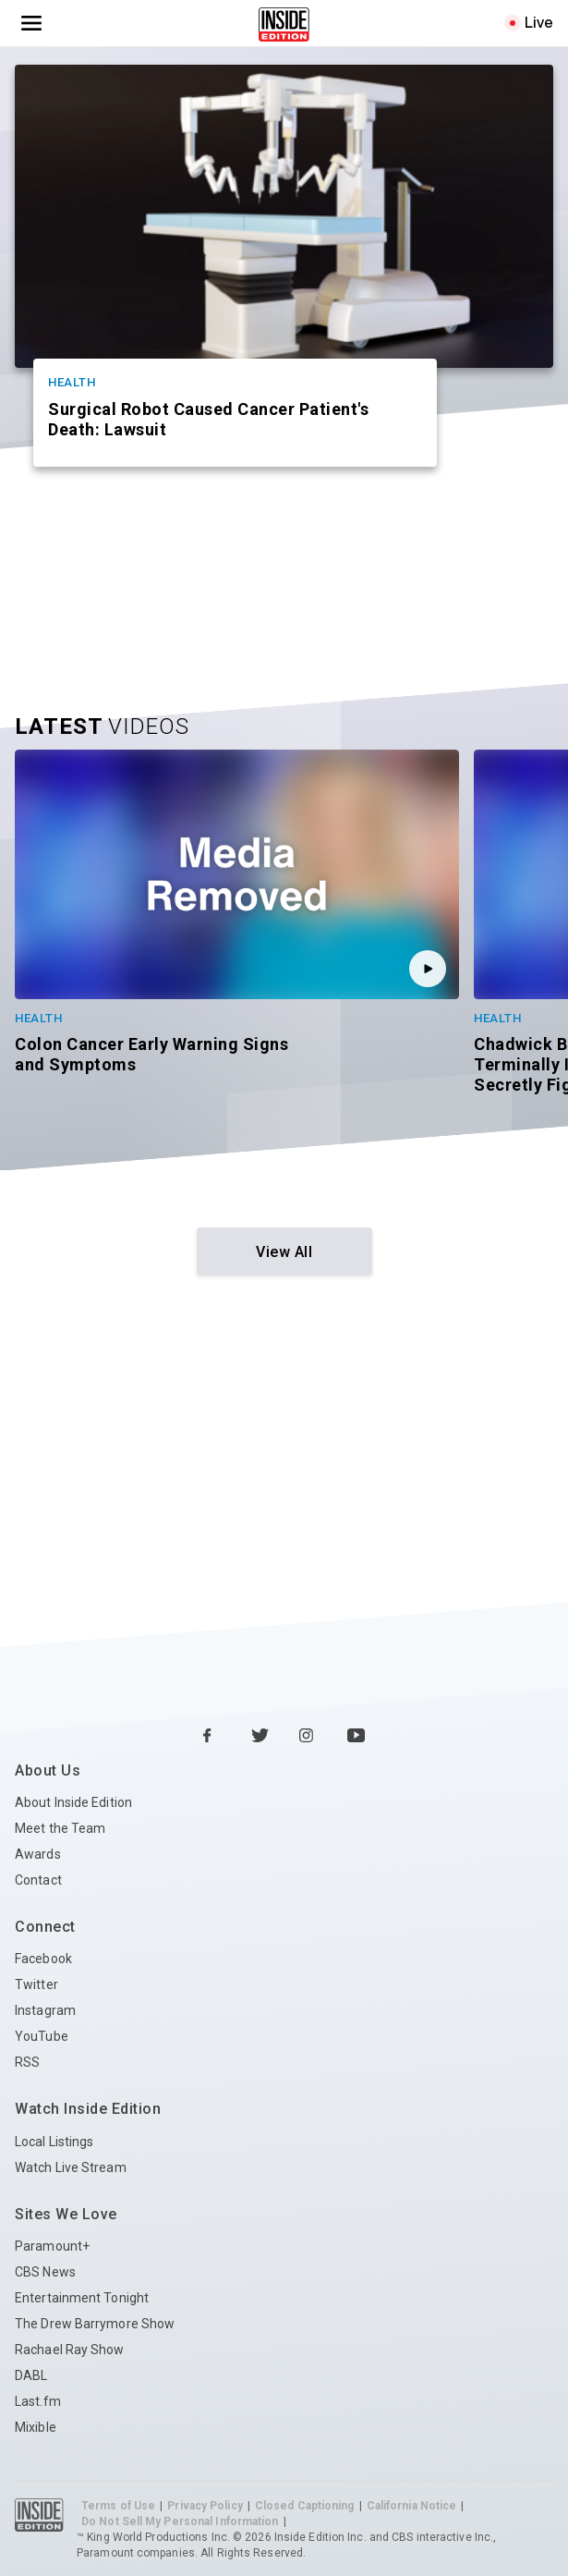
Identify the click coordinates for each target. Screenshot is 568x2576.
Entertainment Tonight (82, 2297)
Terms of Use (118, 2505)
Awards (38, 1854)
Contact (38, 1880)
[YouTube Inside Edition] (356, 1736)
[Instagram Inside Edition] (308, 1736)
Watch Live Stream (71, 2167)
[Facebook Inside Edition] (212, 1736)
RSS (27, 2062)
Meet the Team (60, 1828)
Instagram (45, 2010)
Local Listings (54, 2141)
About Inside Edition (73, 1802)
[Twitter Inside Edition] (260, 1736)
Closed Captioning (305, 2505)
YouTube (41, 2036)
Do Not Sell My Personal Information (180, 2521)
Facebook (43, 1958)
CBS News (45, 2272)
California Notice (412, 2505)
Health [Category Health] (71, 382)
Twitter (36, 1984)
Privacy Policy (204, 2505)
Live (539, 22)
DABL (31, 2375)
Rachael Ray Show (70, 2349)
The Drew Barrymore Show (95, 2323)
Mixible (35, 2427)
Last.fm (38, 2401)
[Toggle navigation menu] (31, 23)
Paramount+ (52, 2246)
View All (284, 1252)
